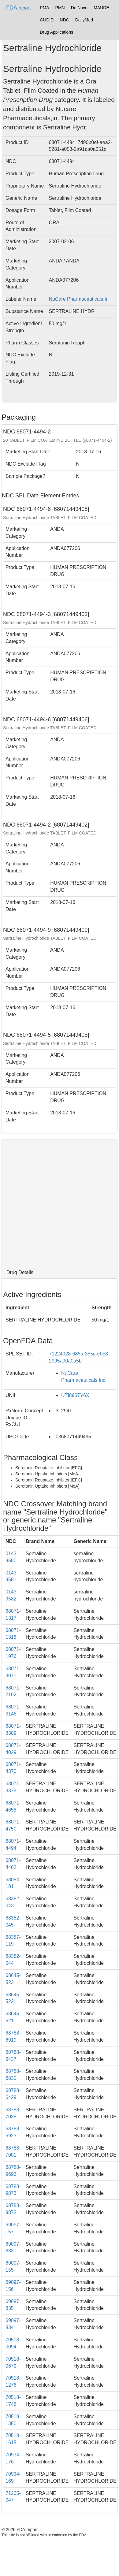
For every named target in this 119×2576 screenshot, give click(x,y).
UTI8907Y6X (75, 1395)
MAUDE (101, 7)
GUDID (47, 19)
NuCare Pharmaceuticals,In (79, 299)
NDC (64, 19)
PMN (60, 7)
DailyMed (84, 19)
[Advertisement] (57, 1203)
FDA (18, 8)
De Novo (79, 7)
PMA (44, 7)
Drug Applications (56, 32)
